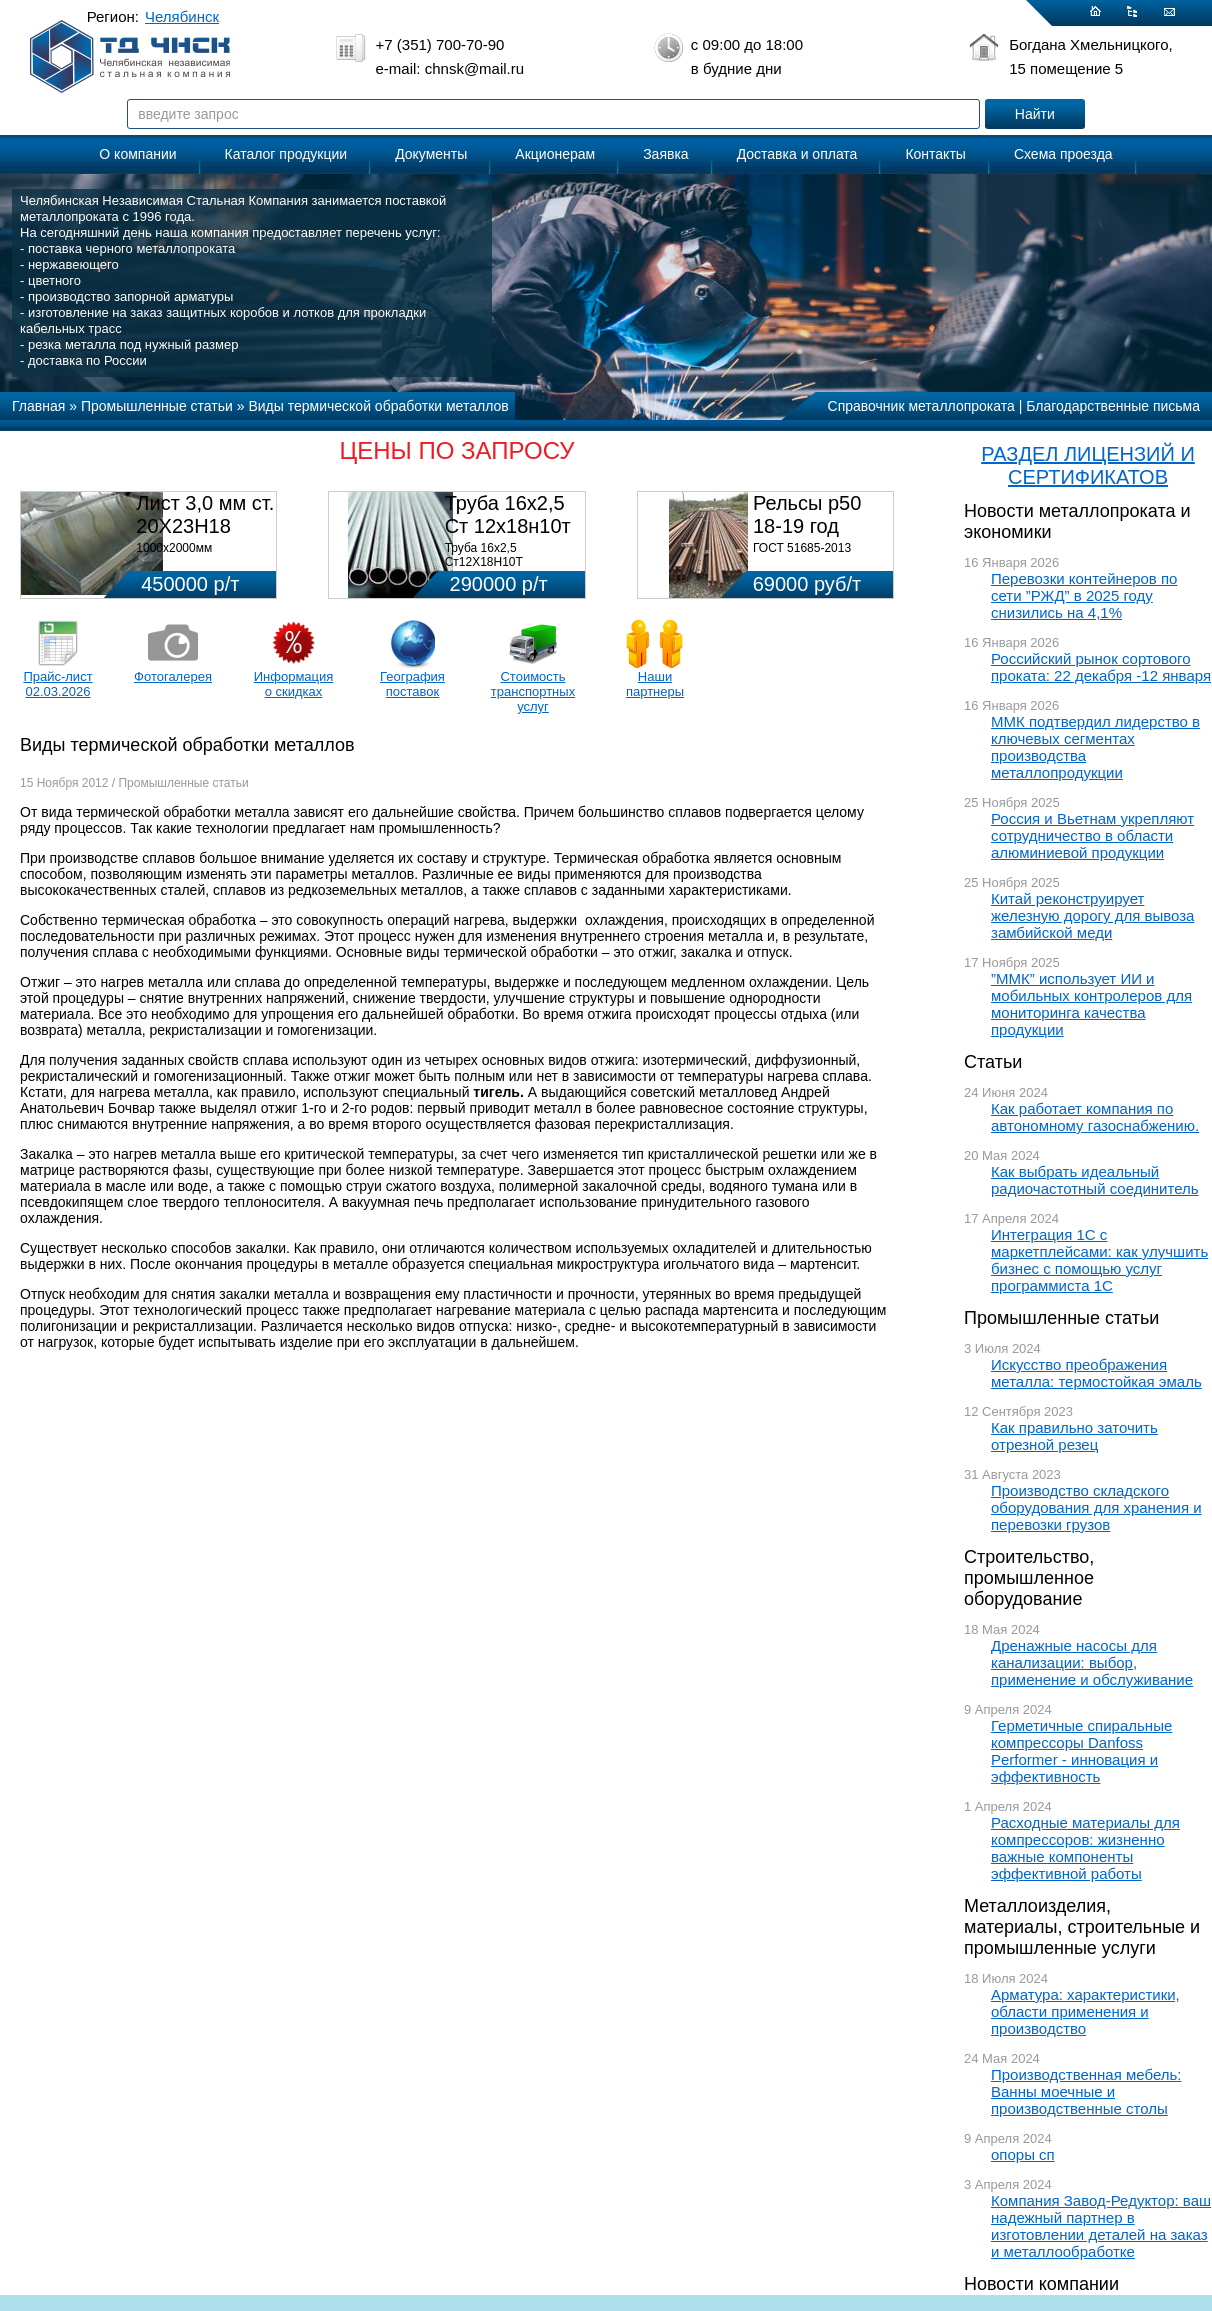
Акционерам (555, 154)
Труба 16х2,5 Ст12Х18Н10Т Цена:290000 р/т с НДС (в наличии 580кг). (509, 569)
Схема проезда (1063, 154)
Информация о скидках (294, 684)
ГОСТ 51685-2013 (802, 548)
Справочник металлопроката (921, 406)
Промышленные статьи (1061, 1318)
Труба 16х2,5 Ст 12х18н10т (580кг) (508, 526)
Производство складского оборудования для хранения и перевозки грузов (1096, 1507)
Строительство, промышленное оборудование (1029, 1578)
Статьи (993, 1062)
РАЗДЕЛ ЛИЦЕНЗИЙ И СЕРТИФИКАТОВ (1088, 465)
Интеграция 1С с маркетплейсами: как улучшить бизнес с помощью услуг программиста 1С (1099, 1260)
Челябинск (182, 16)
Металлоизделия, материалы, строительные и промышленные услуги (1082, 1927)
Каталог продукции (286, 154)
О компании (137, 154)
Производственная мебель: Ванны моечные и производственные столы (1086, 2091)
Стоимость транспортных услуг (533, 691)
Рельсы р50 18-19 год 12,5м (807, 526)
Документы (431, 154)
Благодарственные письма (1113, 406)
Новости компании (1041, 2284)
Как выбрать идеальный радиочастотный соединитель (1095, 1180)
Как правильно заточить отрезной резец (1074, 1436)
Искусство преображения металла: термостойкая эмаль (1096, 1373)
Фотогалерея (173, 676)
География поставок (412, 684)
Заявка (665, 154)
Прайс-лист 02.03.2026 (57, 684)
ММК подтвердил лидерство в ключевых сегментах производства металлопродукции (1095, 747)
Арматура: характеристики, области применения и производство (1085, 2011)
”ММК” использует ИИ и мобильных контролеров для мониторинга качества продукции (1091, 1004)
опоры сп (1023, 2154)
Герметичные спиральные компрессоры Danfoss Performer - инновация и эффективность (1081, 1751)
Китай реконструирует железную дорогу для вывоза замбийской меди (1092, 915)
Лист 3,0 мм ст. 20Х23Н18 (205, 514)
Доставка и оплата (797, 154)
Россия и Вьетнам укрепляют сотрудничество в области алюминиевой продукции (1092, 835)
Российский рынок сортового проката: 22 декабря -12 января (1101, 667)
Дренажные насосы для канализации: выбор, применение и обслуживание (1092, 1662)
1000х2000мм (174, 548)
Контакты (935, 154)
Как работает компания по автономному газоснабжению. (1095, 1117)
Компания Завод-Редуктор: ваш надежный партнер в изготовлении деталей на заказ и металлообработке (1101, 2226)
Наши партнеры (655, 684)
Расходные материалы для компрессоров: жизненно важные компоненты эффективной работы (1085, 1848)
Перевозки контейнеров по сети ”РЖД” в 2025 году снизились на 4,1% (1084, 595)
